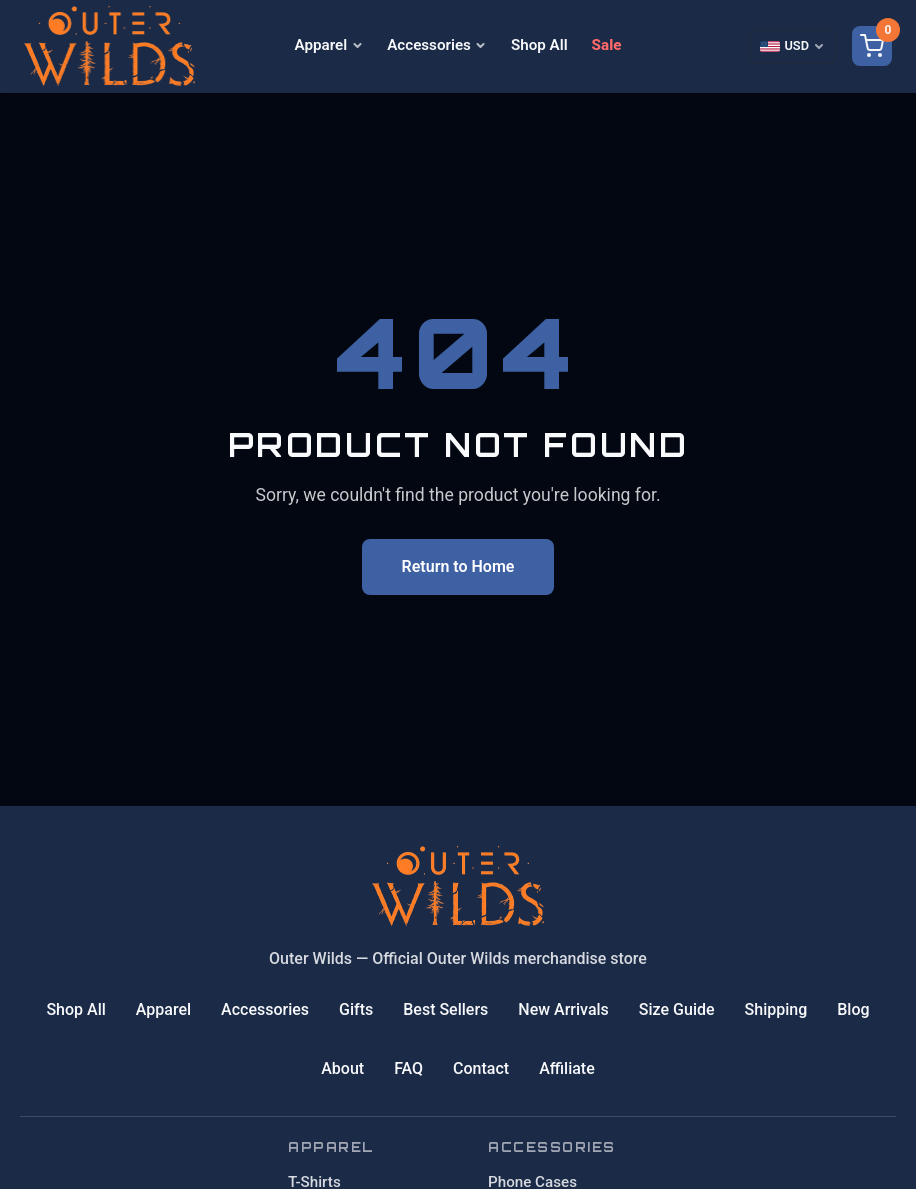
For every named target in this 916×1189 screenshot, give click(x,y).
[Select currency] (792, 46)
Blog (853, 1009)
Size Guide (677, 1009)
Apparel (329, 45)
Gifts (356, 1009)
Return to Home (458, 566)
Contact (481, 1068)
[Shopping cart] (872, 46)
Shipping (776, 1009)
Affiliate (567, 1068)
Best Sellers (445, 1009)
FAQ (408, 1068)
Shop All (539, 45)
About (342, 1068)
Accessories (437, 45)
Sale (607, 45)
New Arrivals (563, 1009)
